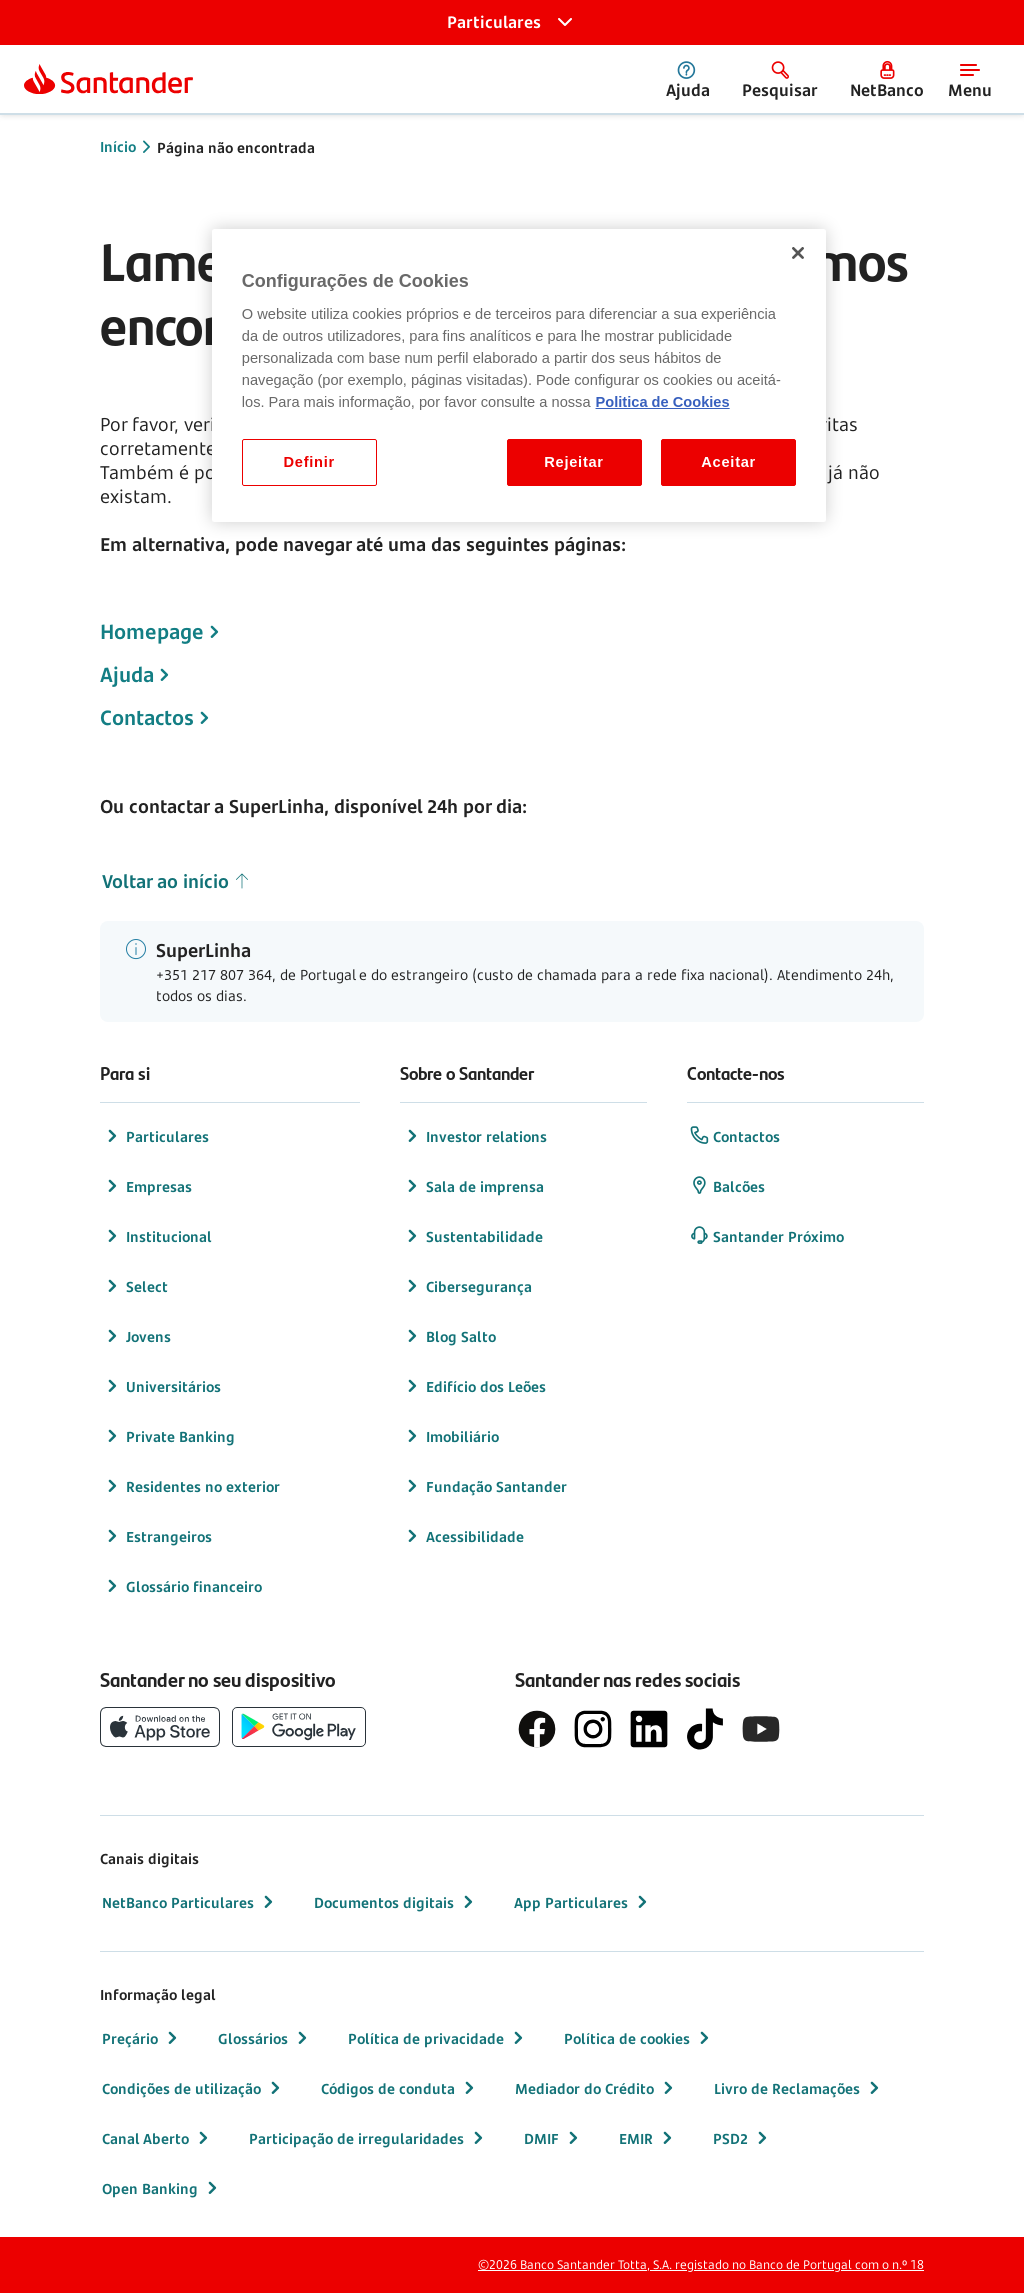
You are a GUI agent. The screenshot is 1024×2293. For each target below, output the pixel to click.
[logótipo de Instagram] (593, 1729)
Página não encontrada (236, 147)
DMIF (553, 2138)
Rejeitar (574, 462)
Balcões (727, 1186)
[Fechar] (798, 253)
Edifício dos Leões (474, 1386)
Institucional (157, 1236)
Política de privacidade (438, 2038)
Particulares (155, 1136)
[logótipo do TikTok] (705, 1729)
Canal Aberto (157, 2138)
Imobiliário (450, 1436)
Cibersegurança (467, 1286)
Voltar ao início (176, 881)
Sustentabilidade (472, 1236)
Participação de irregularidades (368, 2138)
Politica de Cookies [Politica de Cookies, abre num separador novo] (663, 402)
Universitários (161, 1386)
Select (135, 1286)
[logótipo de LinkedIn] (649, 1729)
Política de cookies (639, 2038)
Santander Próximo (766, 1236)
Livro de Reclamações (799, 2088)
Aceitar (728, 462)
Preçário (142, 2038)
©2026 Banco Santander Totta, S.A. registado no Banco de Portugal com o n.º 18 (701, 2264)
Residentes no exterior (191, 1486)
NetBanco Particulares (190, 1902)
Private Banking (168, 1436)
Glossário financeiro (182, 1586)
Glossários (265, 2038)
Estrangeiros (157, 1536)
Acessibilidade (463, 1536)
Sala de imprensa (473, 1186)
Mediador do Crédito (596, 2088)
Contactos (147, 718)
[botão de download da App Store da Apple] (160, 1727)
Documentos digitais (396, 1902)
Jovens (136, 1336)
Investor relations (474, 1136)
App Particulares (583, 1902)
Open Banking (162, 2188)
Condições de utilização (193, 2088)
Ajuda (127, 675)
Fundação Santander (484, 1486)
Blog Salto (449, 1336)
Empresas (147, 1186)
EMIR (648, 2138)
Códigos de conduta (400, 2088)
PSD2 (742, 2138)
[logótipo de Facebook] (537, 1729)
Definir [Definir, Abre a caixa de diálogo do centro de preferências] (309, 462)
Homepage (152, 632)
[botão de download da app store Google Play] (299, 1727)
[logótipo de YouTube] (761, 1729)
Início (118, 146)
